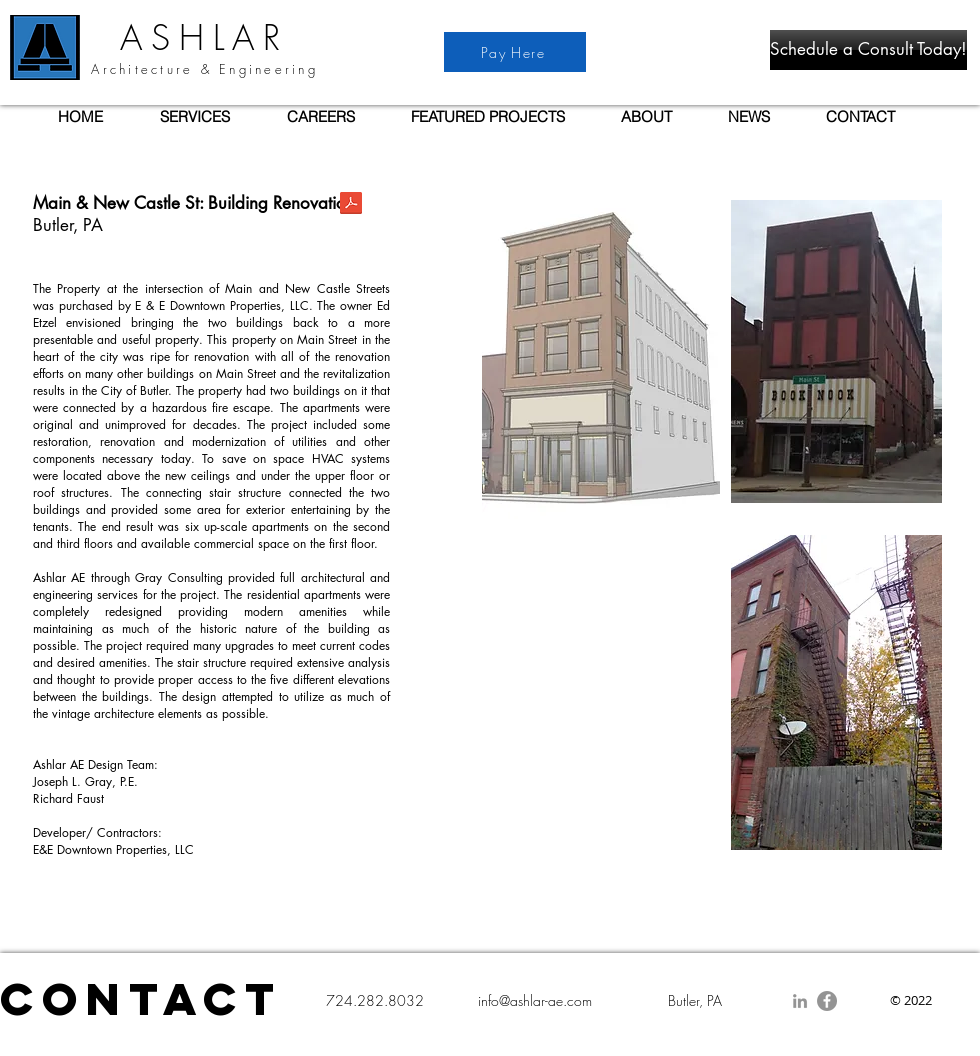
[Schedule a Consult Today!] (868, 50)
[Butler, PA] (694, 1001)
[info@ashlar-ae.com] (534, 1001)
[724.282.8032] (374, 1001)
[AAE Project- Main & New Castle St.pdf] (351, 205)
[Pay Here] (515, 52)
